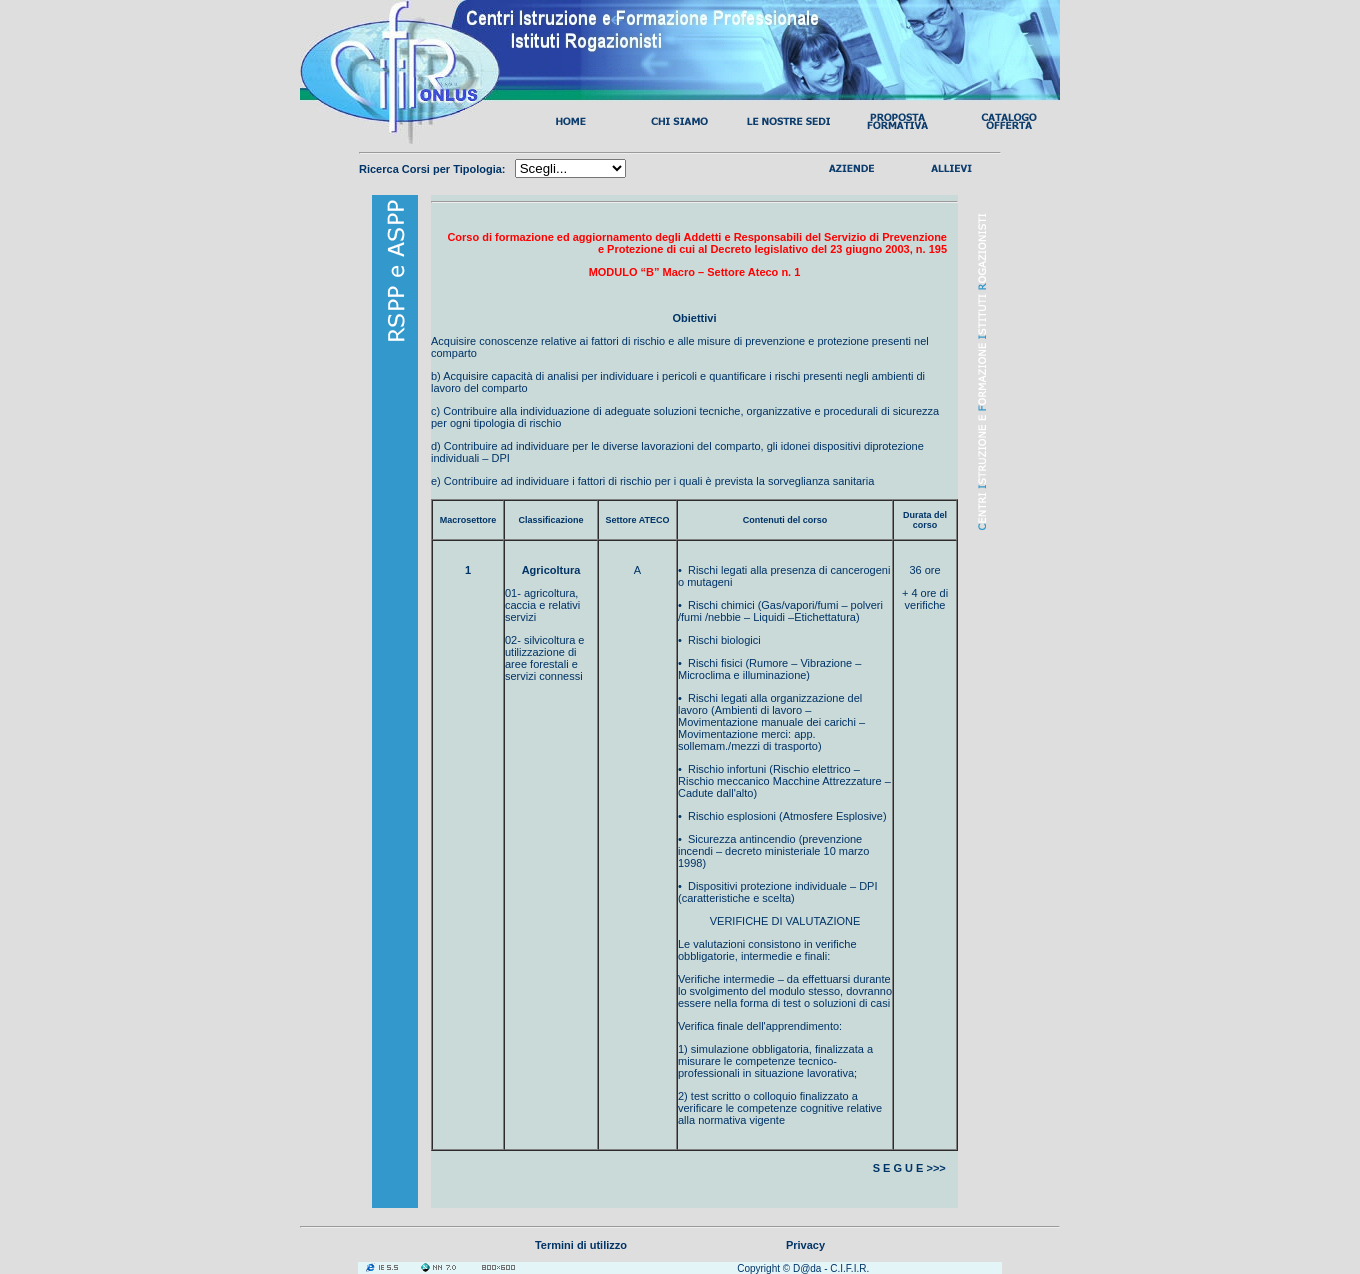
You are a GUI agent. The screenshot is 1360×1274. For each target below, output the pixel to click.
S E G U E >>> (911, 1168)
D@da (807, 1268)
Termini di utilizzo (581, 1245)
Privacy (805, 1245)
